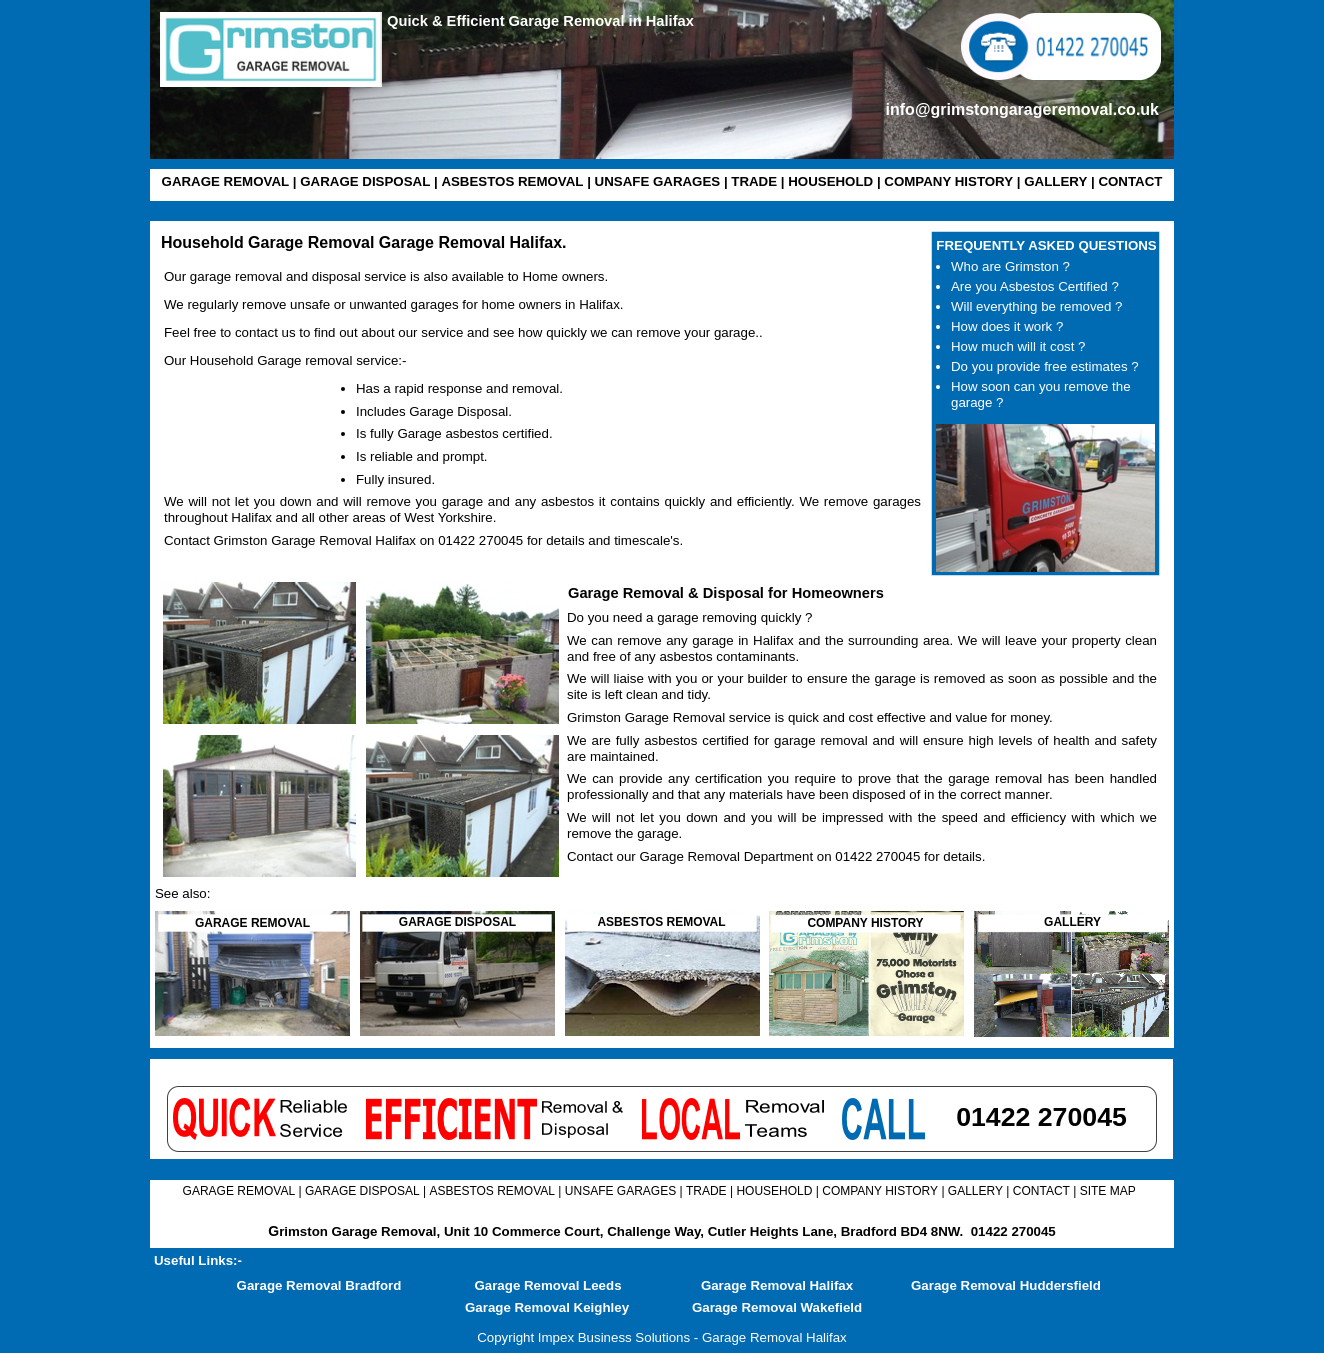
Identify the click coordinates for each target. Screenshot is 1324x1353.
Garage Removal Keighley (547, 1307)
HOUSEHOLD (830, 181)
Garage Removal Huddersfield (1006, 1285)
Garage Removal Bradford (319, 1285)
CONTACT (1130, 181)
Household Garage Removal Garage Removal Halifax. (363, 242)
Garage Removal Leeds (547, 1285)
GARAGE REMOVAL (226, 181)
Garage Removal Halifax (777, 1285)
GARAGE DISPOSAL (365, 181)
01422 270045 (1013, 1231)
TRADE (754, 181)
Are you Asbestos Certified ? (1035, 286)
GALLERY (1055, 181)
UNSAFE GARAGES (658, 181)
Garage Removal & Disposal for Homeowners (726, 593)
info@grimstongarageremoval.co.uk (1022, 109)
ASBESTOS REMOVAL (512, 181)
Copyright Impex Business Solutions (583, 1337)
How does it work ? (1007, 326)
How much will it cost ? (1018, 346)
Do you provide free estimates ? (1045, 366)
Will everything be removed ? (1036, 306)
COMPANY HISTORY (948, 181)
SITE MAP (1108, 1191)
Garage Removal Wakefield (777, 1307)
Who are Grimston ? (1010, 266)
